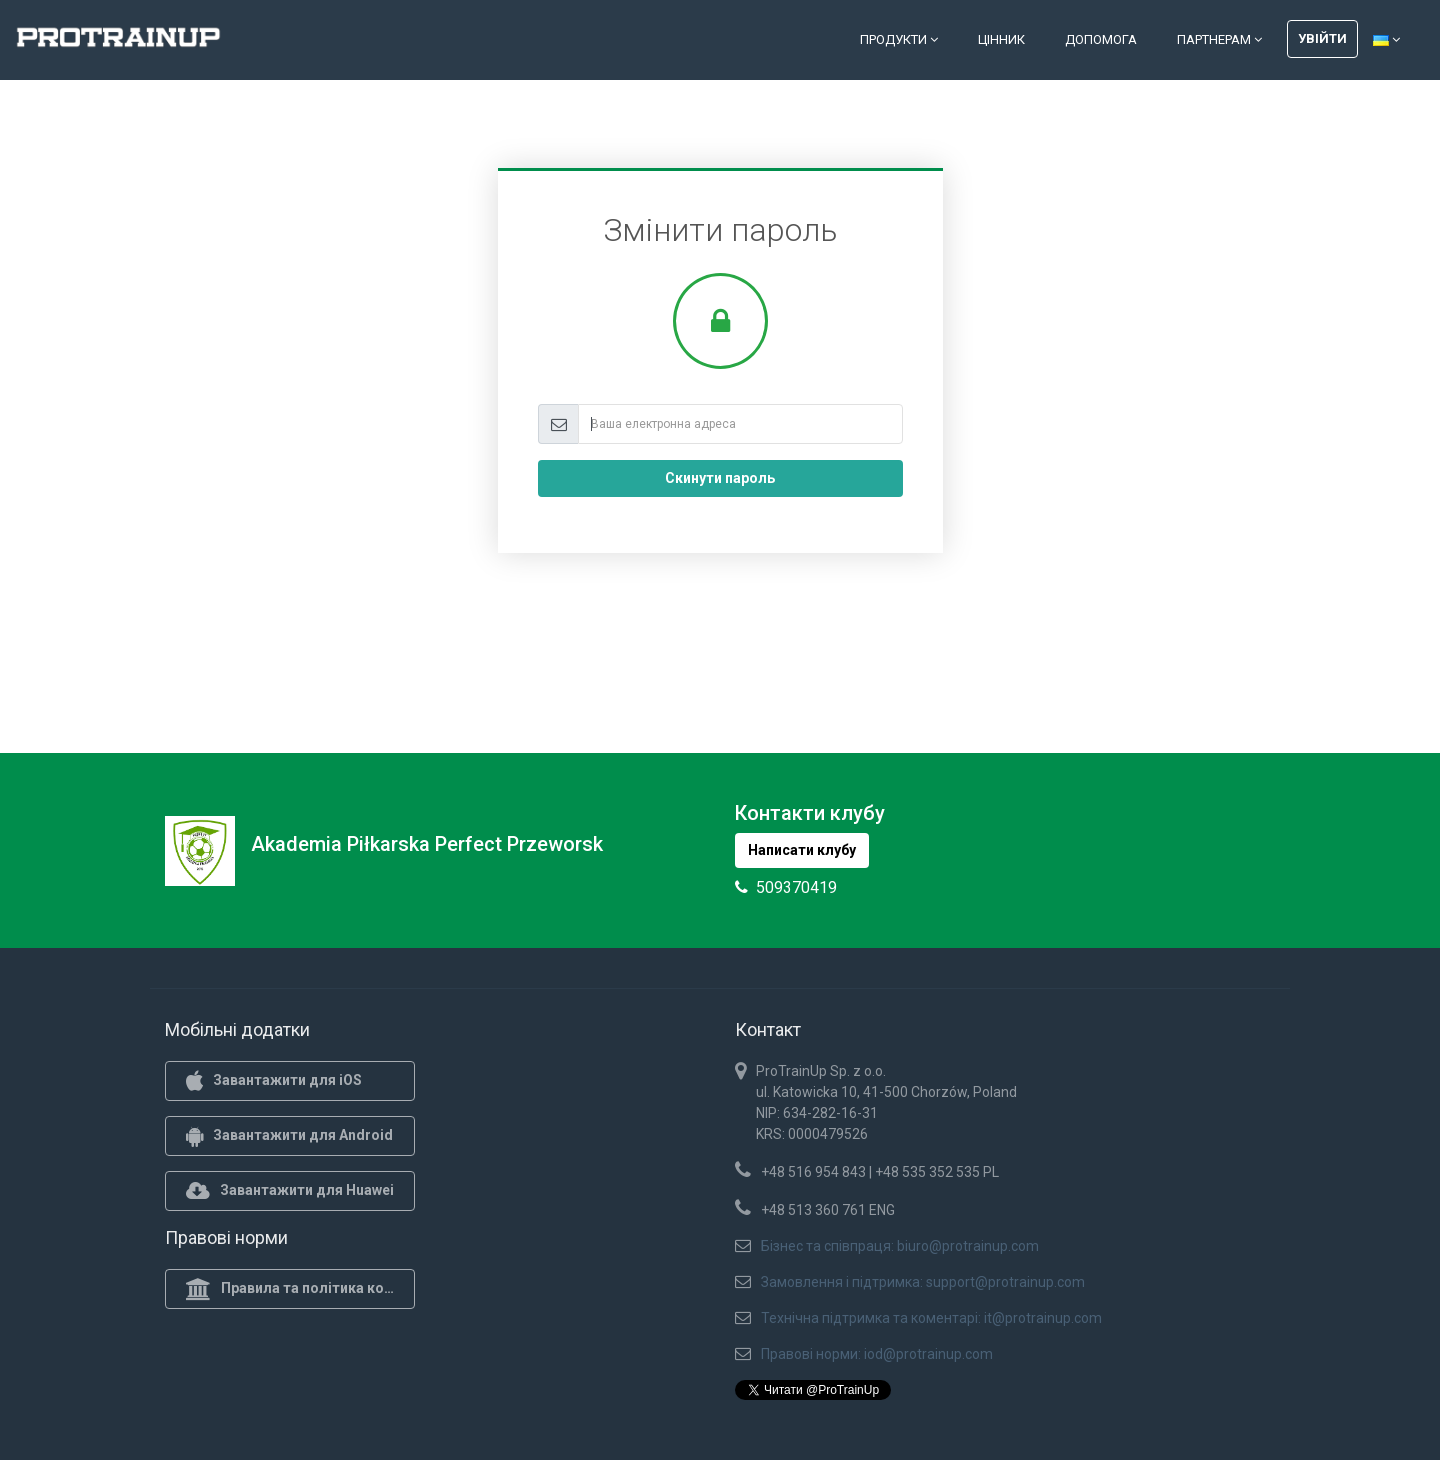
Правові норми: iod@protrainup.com (877, 1354)
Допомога (1101, 39)
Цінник (1001, 39)
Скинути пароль (720, 478)
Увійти (1322, 38)
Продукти (899, 39)
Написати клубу (802, 850)
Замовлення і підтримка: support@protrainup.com (923, 1282)
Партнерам (1219, 39)
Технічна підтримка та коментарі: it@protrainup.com (931, 1318)
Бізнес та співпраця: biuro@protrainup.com (900, 1246)
